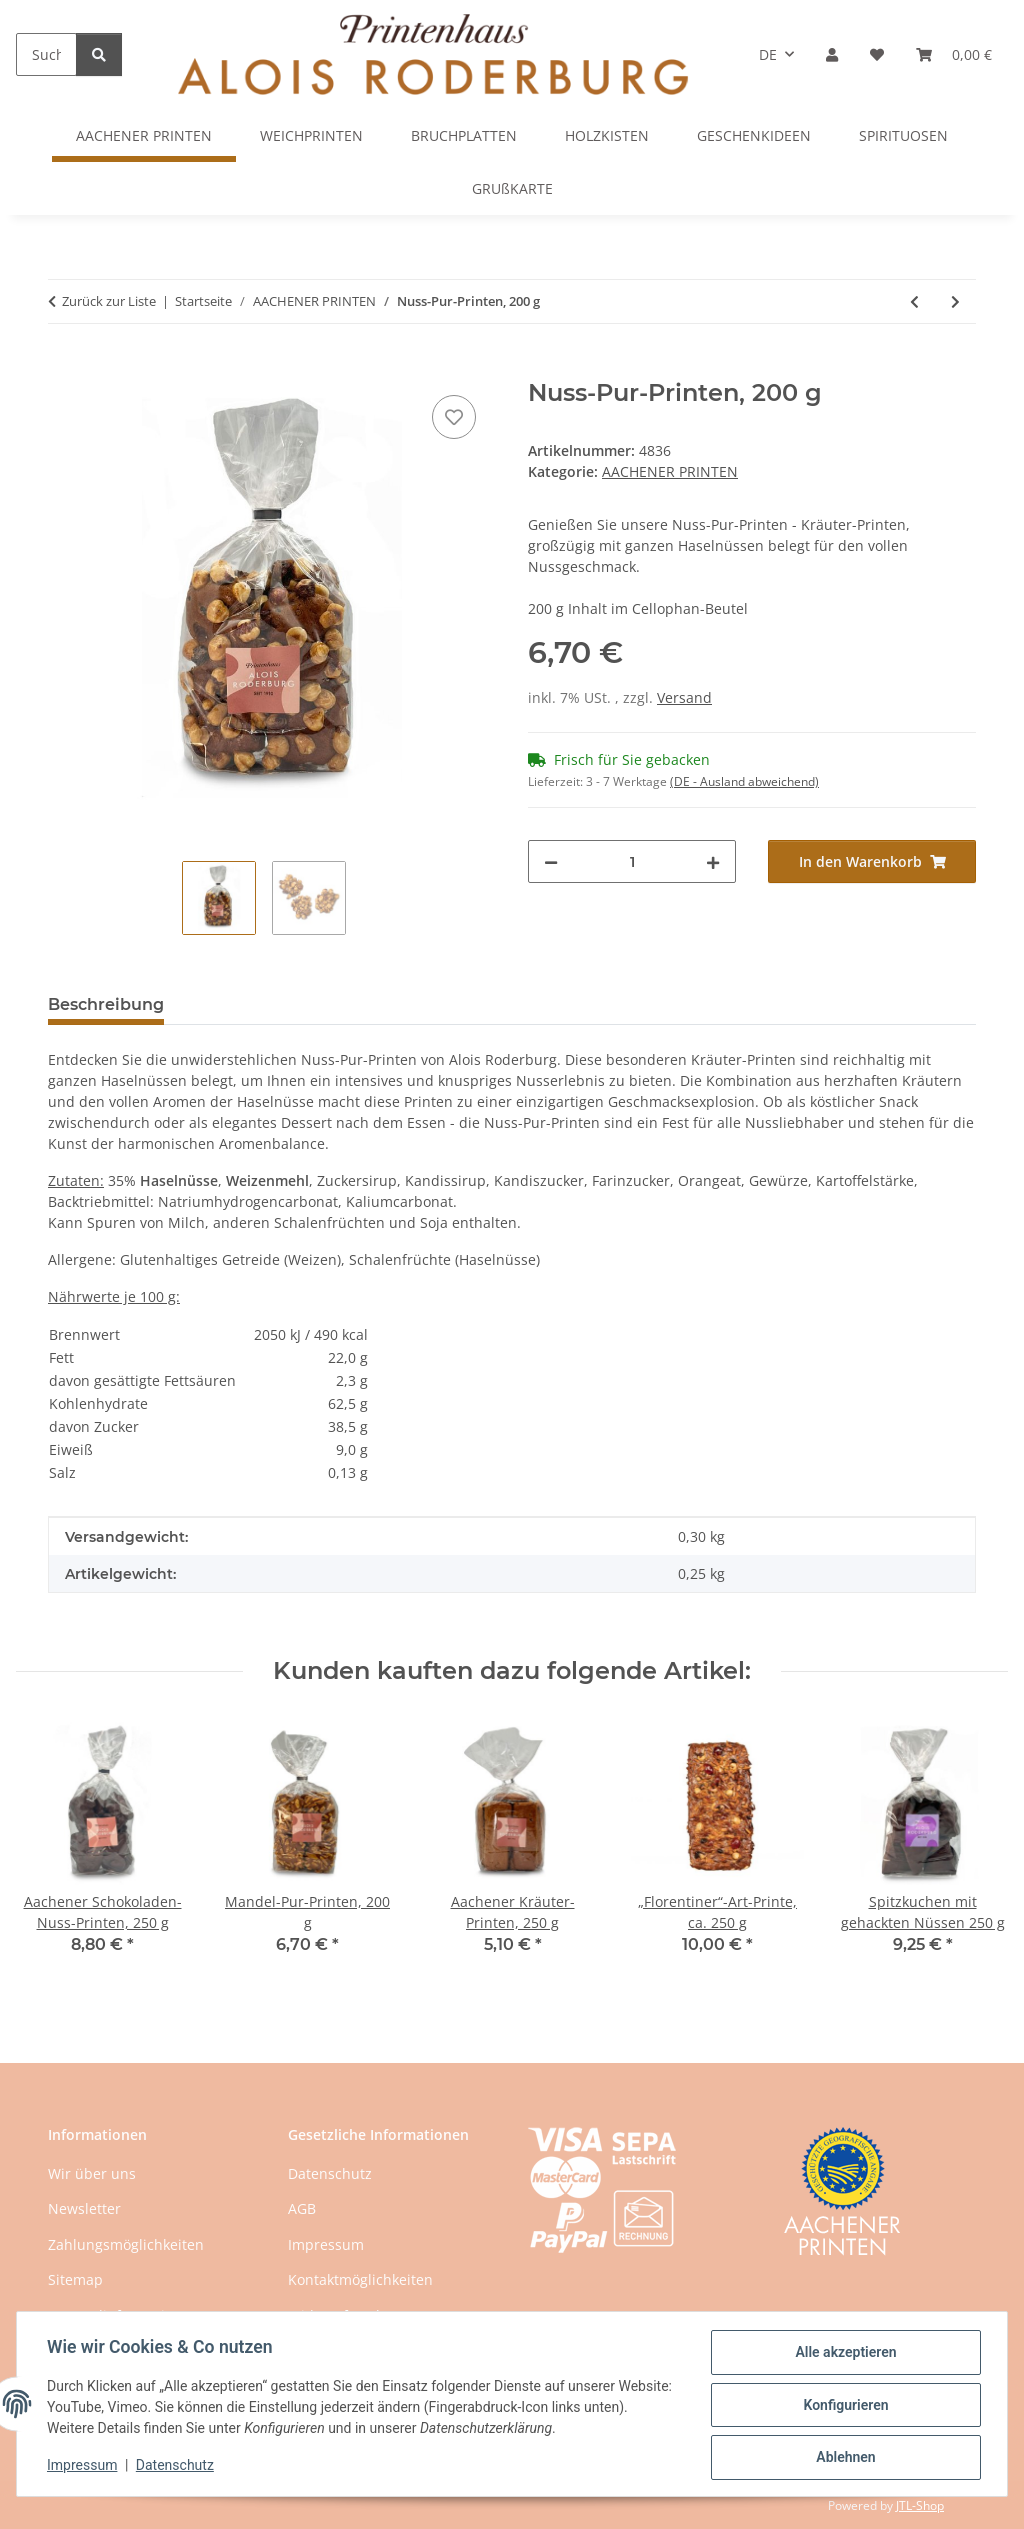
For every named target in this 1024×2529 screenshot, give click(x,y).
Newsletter (84, 2208)
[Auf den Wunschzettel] (454, 417)
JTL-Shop (920, 2505)
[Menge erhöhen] (713, 861)
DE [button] (768, 54)
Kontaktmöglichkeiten (360, 2279)
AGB (302, 2208)
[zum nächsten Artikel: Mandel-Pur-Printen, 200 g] (955, 301)
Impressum (84, 2467)
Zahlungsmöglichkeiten (126, 2244)
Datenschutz (177, 2467)
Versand (684, 697)
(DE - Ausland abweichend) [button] (744, 781)
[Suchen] (46, 54)
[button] (832, 54)
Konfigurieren (843, 2406)
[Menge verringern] (551, 861)
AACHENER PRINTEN (670, 471)
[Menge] (632, 861)
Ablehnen (843, 2458)
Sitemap (75, 2279)
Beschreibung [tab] (106, 1004)
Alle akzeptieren (843, 2354)
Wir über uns (92, 2173)
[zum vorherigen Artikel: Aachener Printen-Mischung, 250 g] (914, 301)
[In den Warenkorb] (64, 368)
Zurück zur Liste (109, 301)
